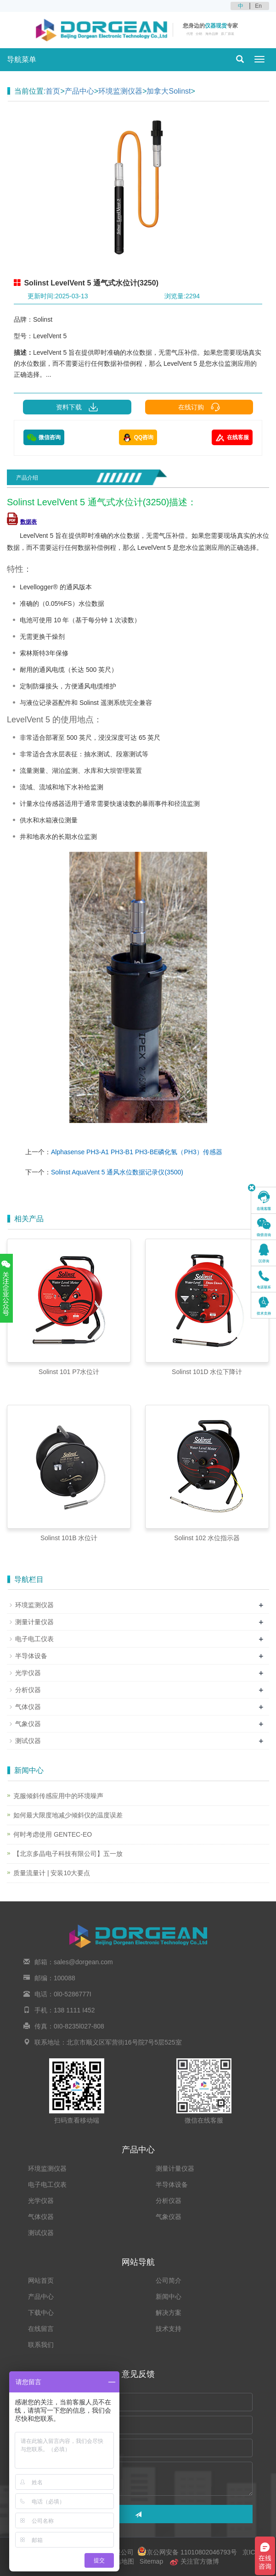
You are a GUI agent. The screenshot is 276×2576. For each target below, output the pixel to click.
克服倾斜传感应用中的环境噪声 (58, 1795)
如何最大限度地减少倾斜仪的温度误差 (68, 1815)
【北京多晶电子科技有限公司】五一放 (68, 1853)
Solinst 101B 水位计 (69, 1538)
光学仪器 (28, 1672)
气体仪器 (28, 1706)
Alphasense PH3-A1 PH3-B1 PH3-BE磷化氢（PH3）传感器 (136, 1152)
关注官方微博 (194, 2561)
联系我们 (41, 2344)
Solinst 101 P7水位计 (69, 1371)
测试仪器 (28, 1740)
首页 (52, 91)
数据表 (22, 522)
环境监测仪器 (120, 91)
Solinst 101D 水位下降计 (207, 1371)
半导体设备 (31, 1656)
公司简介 (168, 2280)
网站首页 (41, 2280)
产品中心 (79, 91)
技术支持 (168, 2328)
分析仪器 (28, 1689)
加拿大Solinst (168, 91)
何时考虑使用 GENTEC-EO (52, 1834)
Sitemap (151, 2561)
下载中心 (41, 2312)
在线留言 (41, 2328)
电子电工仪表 (34, 1639)
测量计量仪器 (34, 1622)
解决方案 (168, 2312)
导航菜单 (21, 59)
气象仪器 (28, 1723)
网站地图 (121, 2561)
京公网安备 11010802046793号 (187, 2552)
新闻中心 (168, 2296)
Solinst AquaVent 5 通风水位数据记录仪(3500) (117, 1172)
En (258, 6)
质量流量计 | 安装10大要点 (51, 1873)
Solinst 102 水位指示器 (207, 1538)
